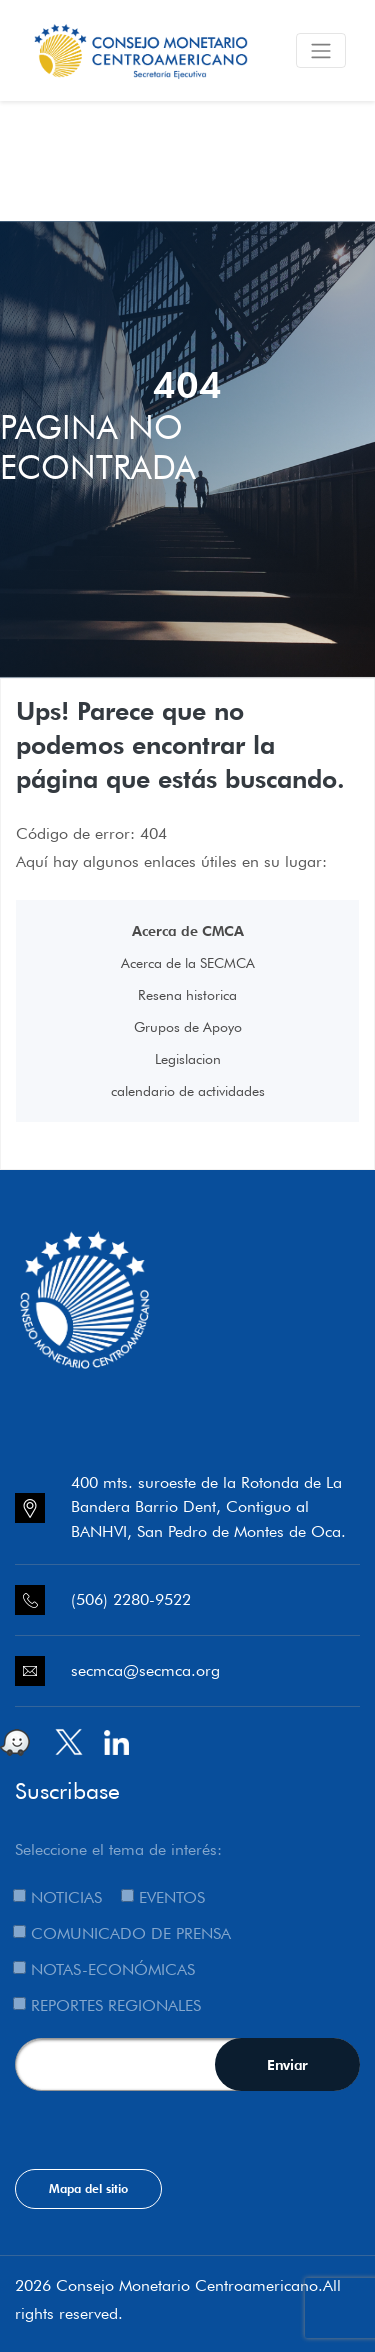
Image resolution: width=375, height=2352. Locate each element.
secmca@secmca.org (145, 1670)
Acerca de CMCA (188, 931)
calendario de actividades (188, 1091)
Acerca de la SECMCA (188, 963)
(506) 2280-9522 (131, 1599)
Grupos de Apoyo (188, 1027)
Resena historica (187, 995)
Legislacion (188, 1059)
